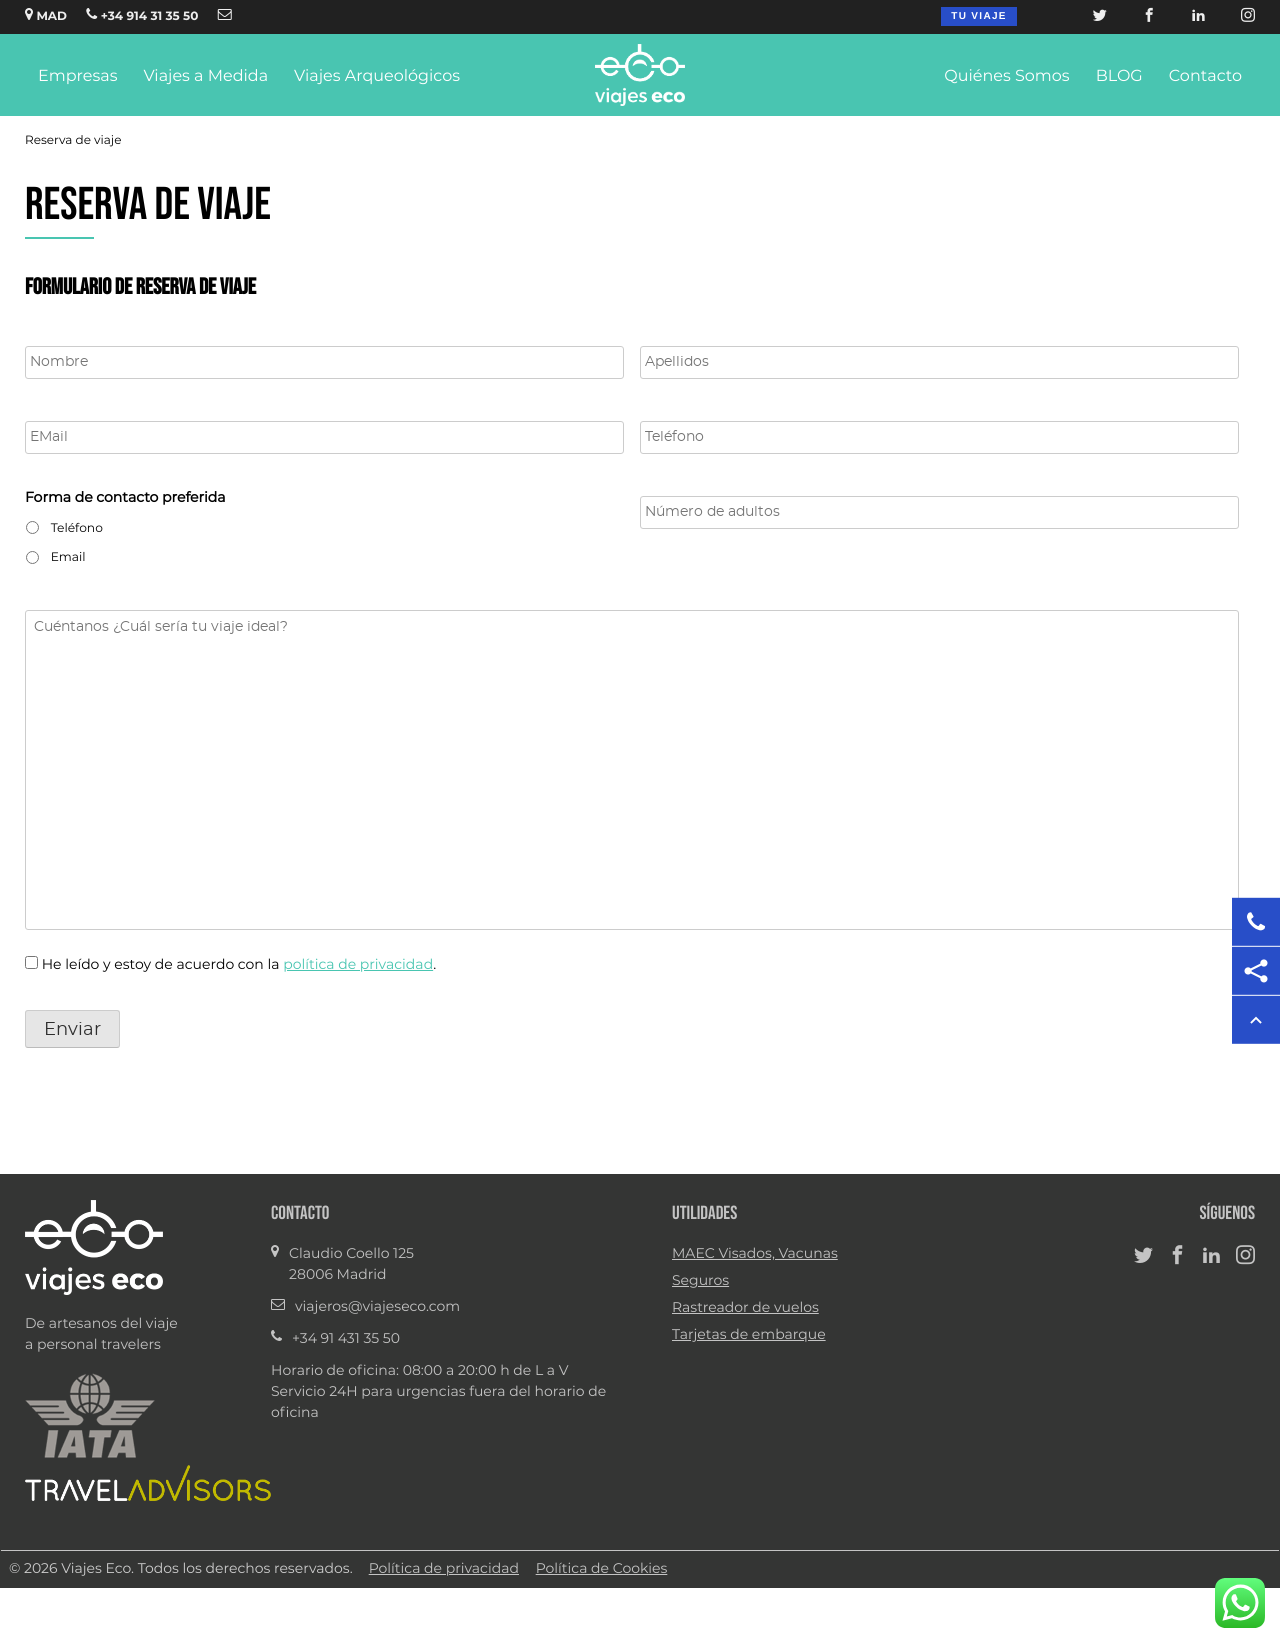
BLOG (1119, 77)
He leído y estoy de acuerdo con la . (239, 965)
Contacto (1205, 77)
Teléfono (77, 529)
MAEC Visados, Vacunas (755, 1254)
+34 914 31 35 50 (142, 15)
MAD (46, 15)
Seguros (700, 1281)
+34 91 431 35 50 (346, 1339)
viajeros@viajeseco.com (377, 1307)
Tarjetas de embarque (749, 1335)
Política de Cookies (602, 1569)
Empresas (77, 77)
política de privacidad (358, 965)
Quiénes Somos (1006, 77)
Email (68, 558)
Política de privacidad (444, 1569)
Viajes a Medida (205, 77)
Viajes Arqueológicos (377, 77)
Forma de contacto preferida (125, 498)
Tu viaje (978, 16)
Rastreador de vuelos (745, 1308)
